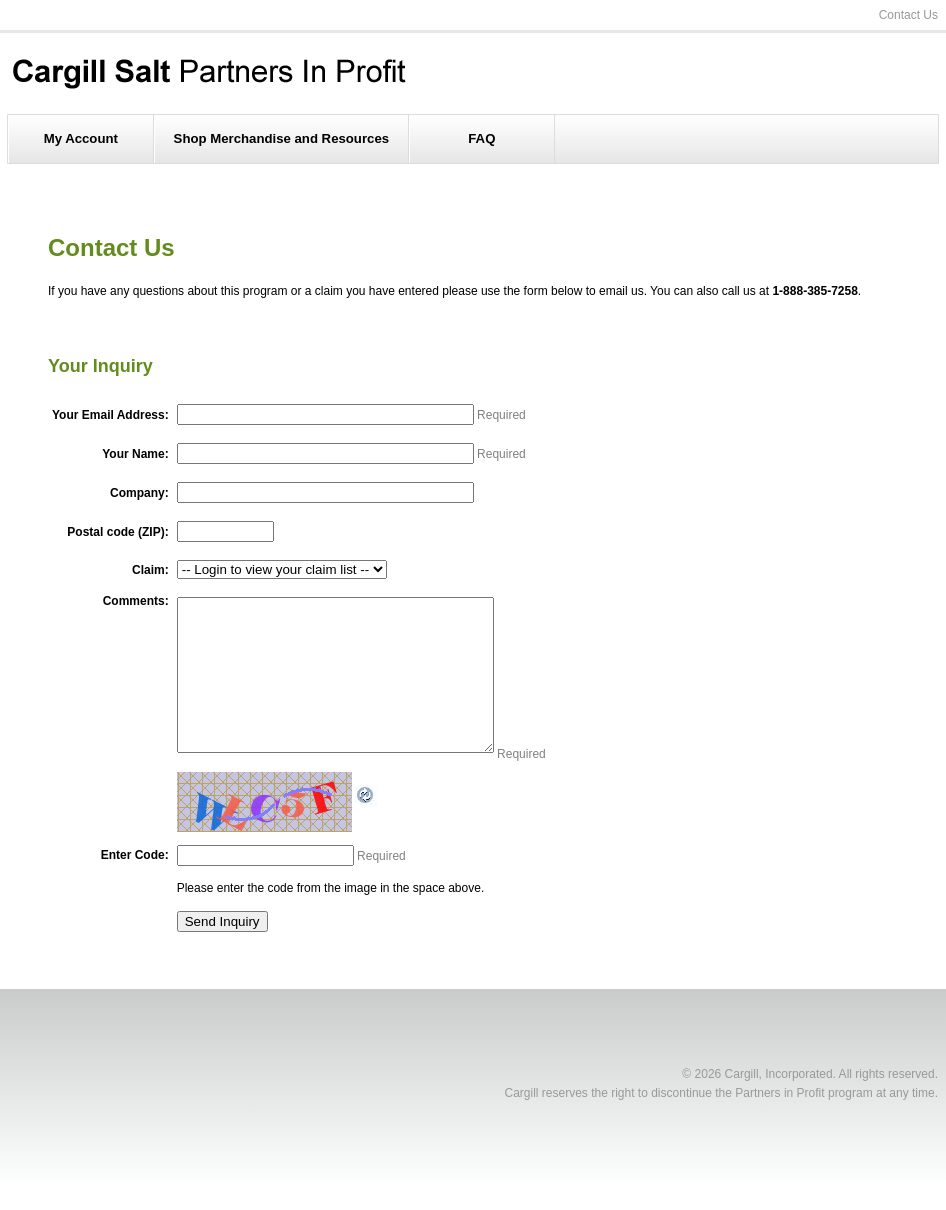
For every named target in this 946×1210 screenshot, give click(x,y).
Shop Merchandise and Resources (281, 138)
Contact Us (908, 15)
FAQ (481, 138)
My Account (81, 138)
